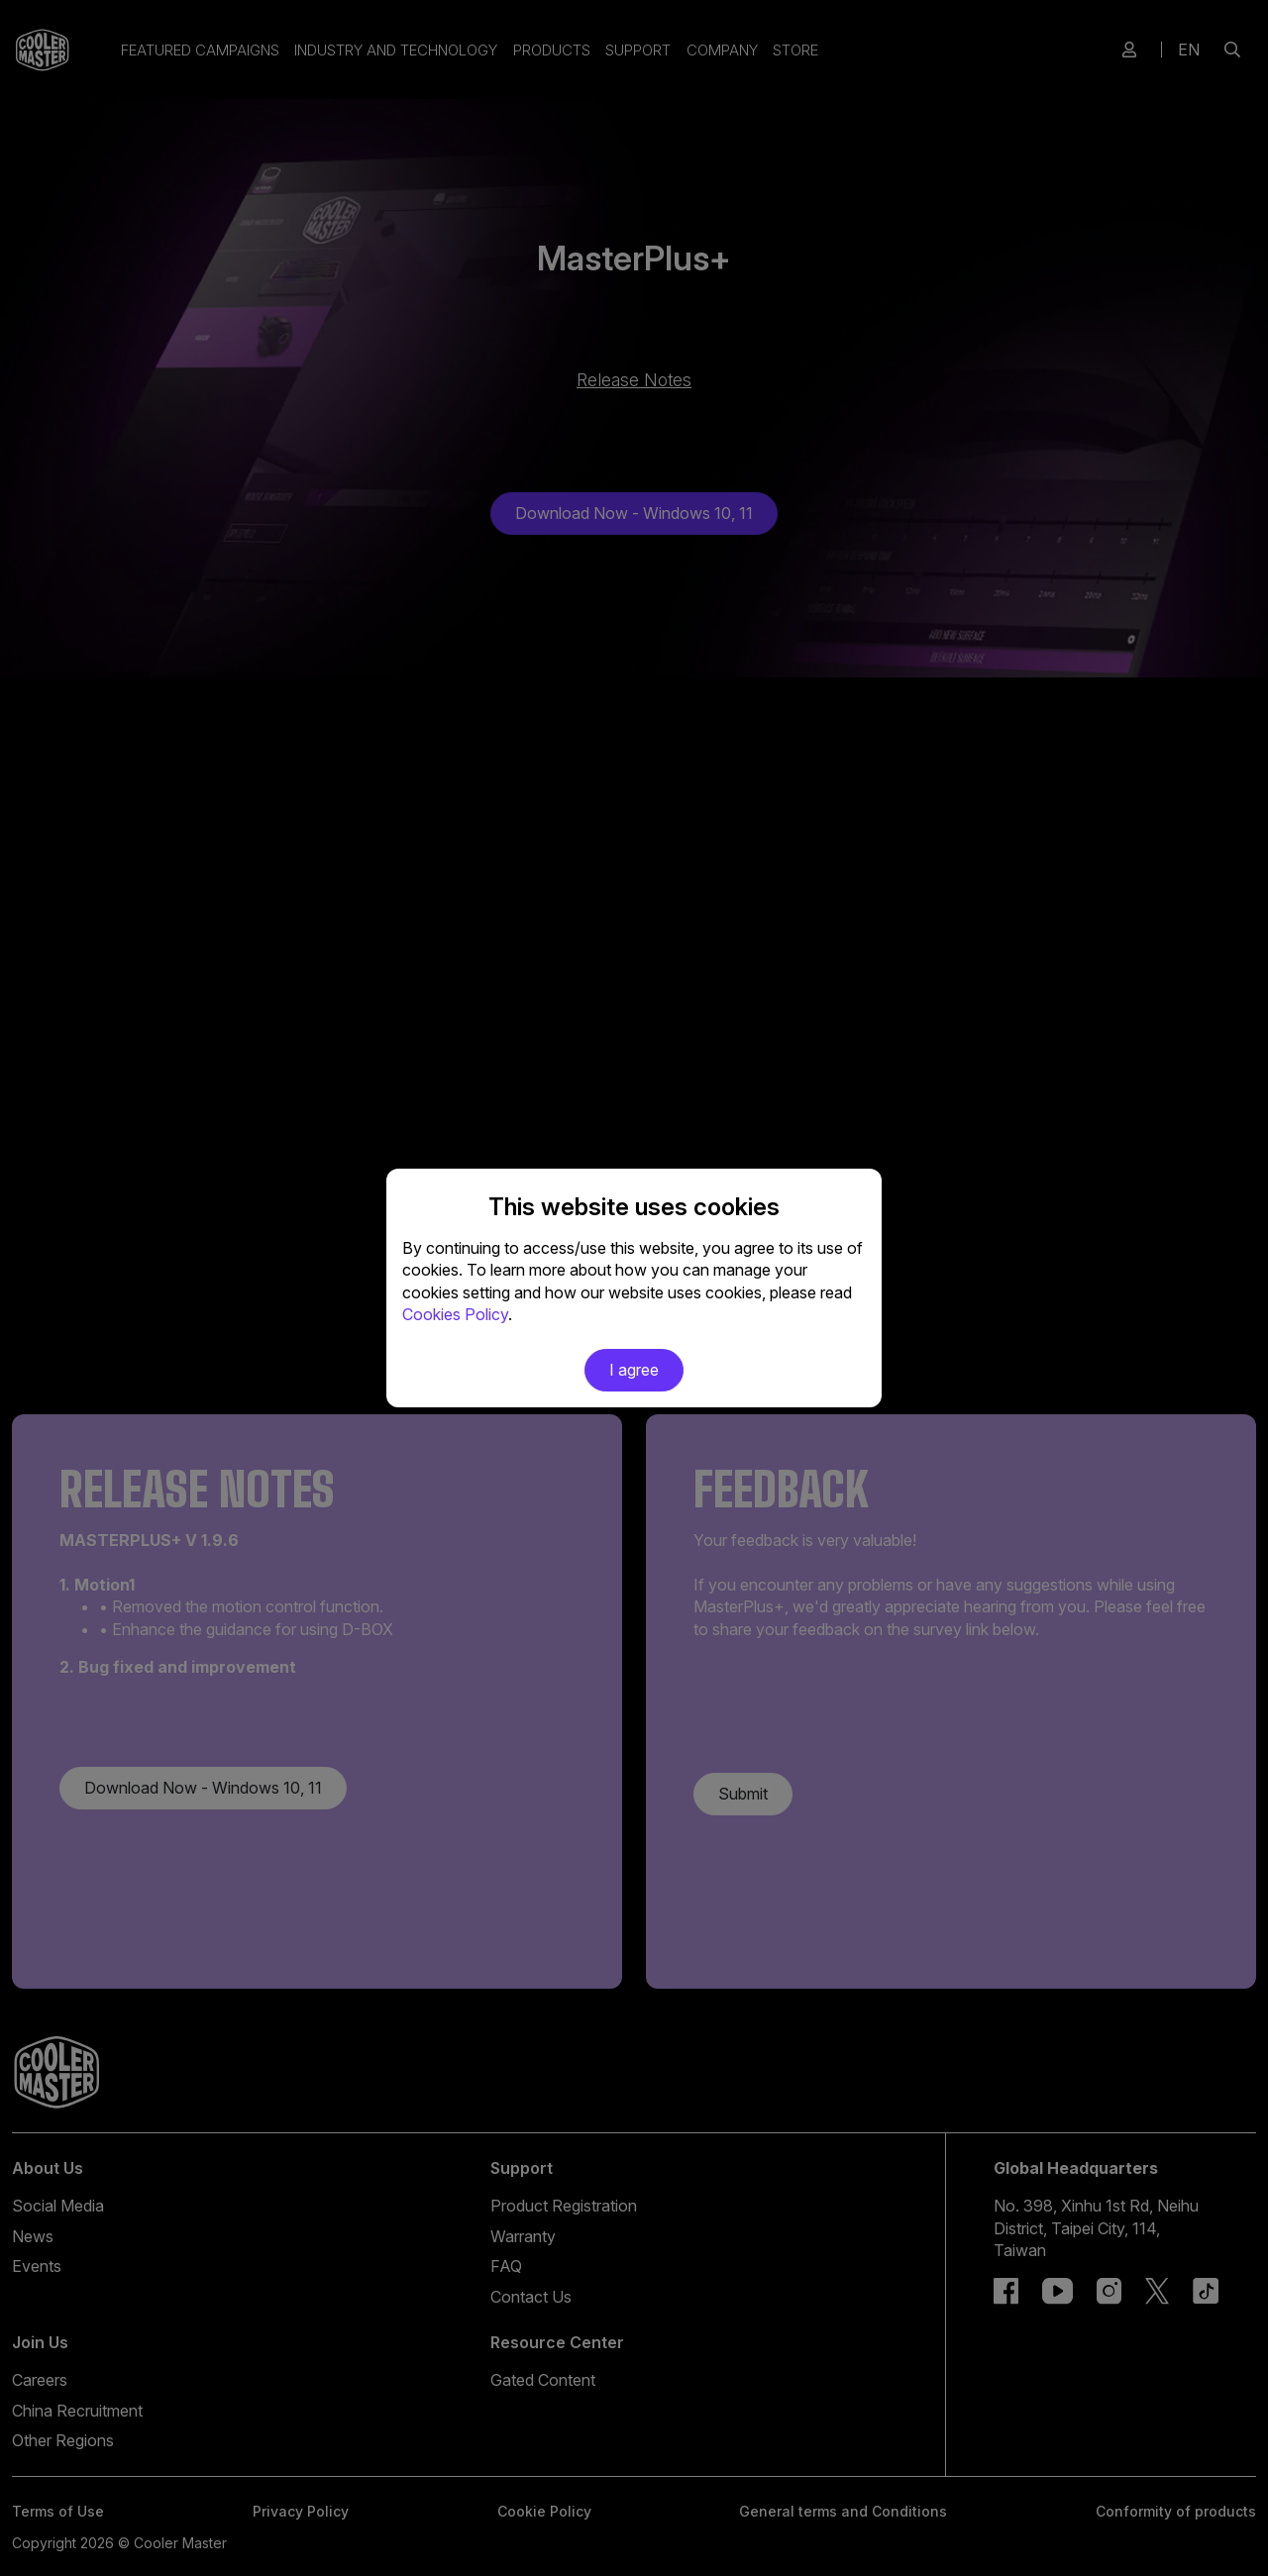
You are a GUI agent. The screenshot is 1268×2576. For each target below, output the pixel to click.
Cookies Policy (455, 1314)
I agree (634, 1370)
